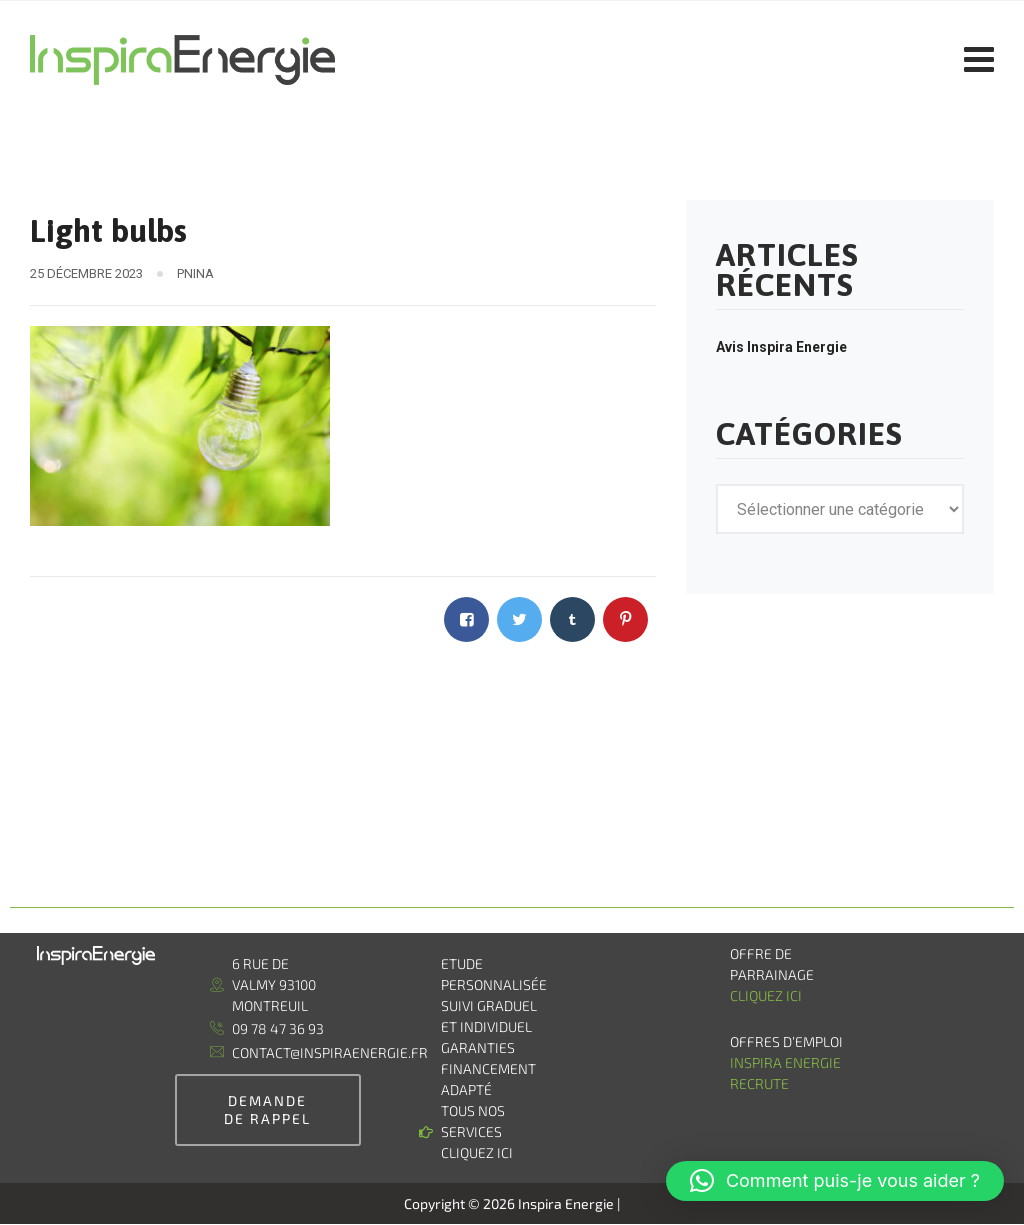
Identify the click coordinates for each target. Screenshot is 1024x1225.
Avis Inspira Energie (781, 347)
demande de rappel (267, 1109)
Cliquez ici (766, 995)
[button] (835, 1181)
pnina (195, 273)
